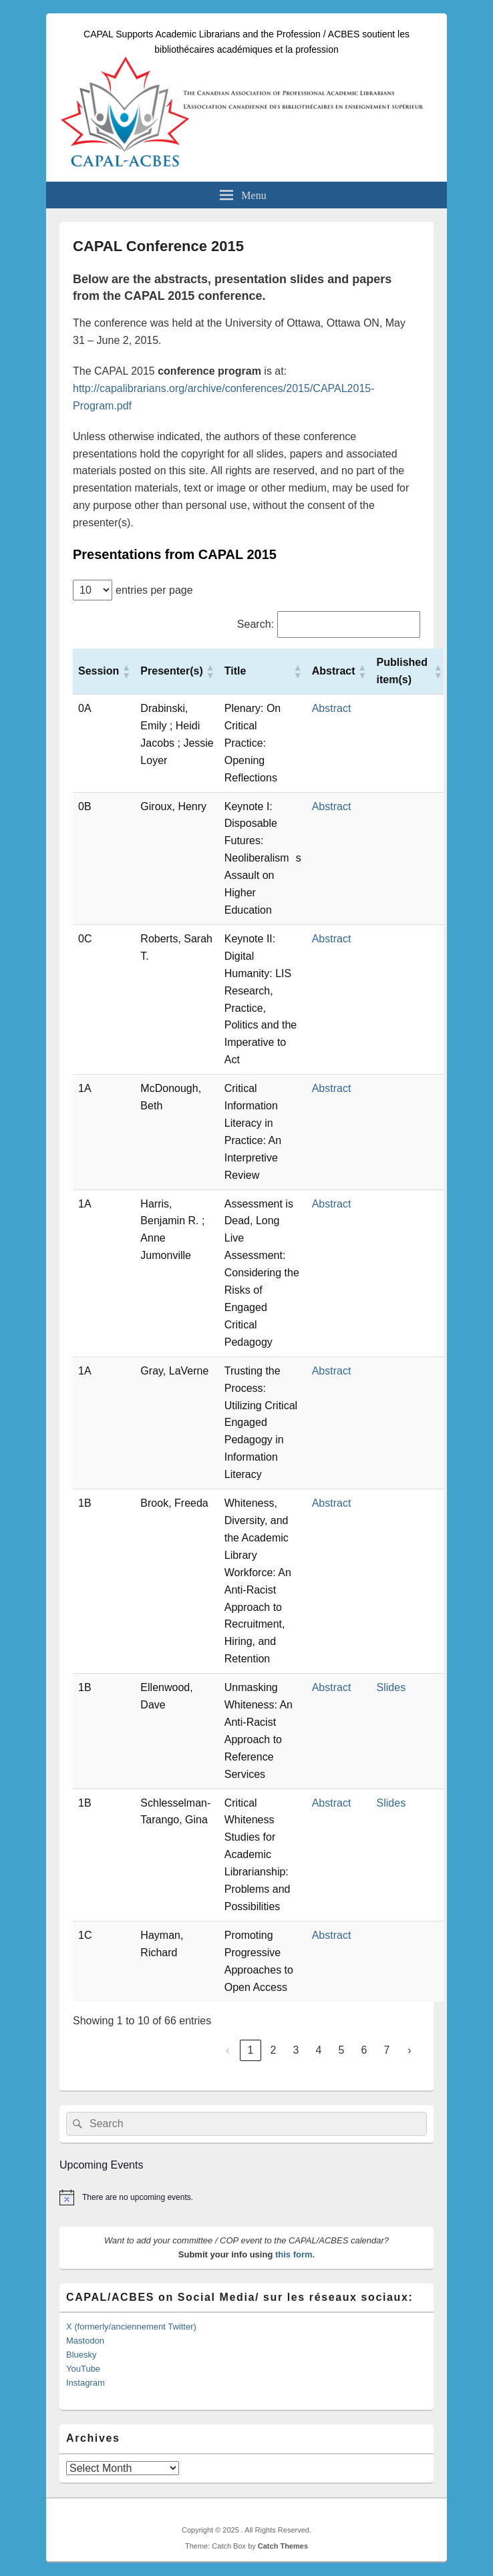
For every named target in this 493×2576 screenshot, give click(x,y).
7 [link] (387, 2050)
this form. (295, 2254)
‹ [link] (227, 2050)
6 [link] (364, 2050)
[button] (126, 671)
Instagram (85, 2383)
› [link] (409, 2050)
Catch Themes (283, 2546)
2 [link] (274, 2050)
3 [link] (296, 2050)
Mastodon (85, 2341)
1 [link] (251, 2050)
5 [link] (342, 2050)
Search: (255, 624)
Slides (391, 1687)
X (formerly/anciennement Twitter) (131, 2327)
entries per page (154, 590)
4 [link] (319, 2050)
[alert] (246, 2197)
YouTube (83, 2369)
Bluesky (81, 2355)
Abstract (331, 708)
